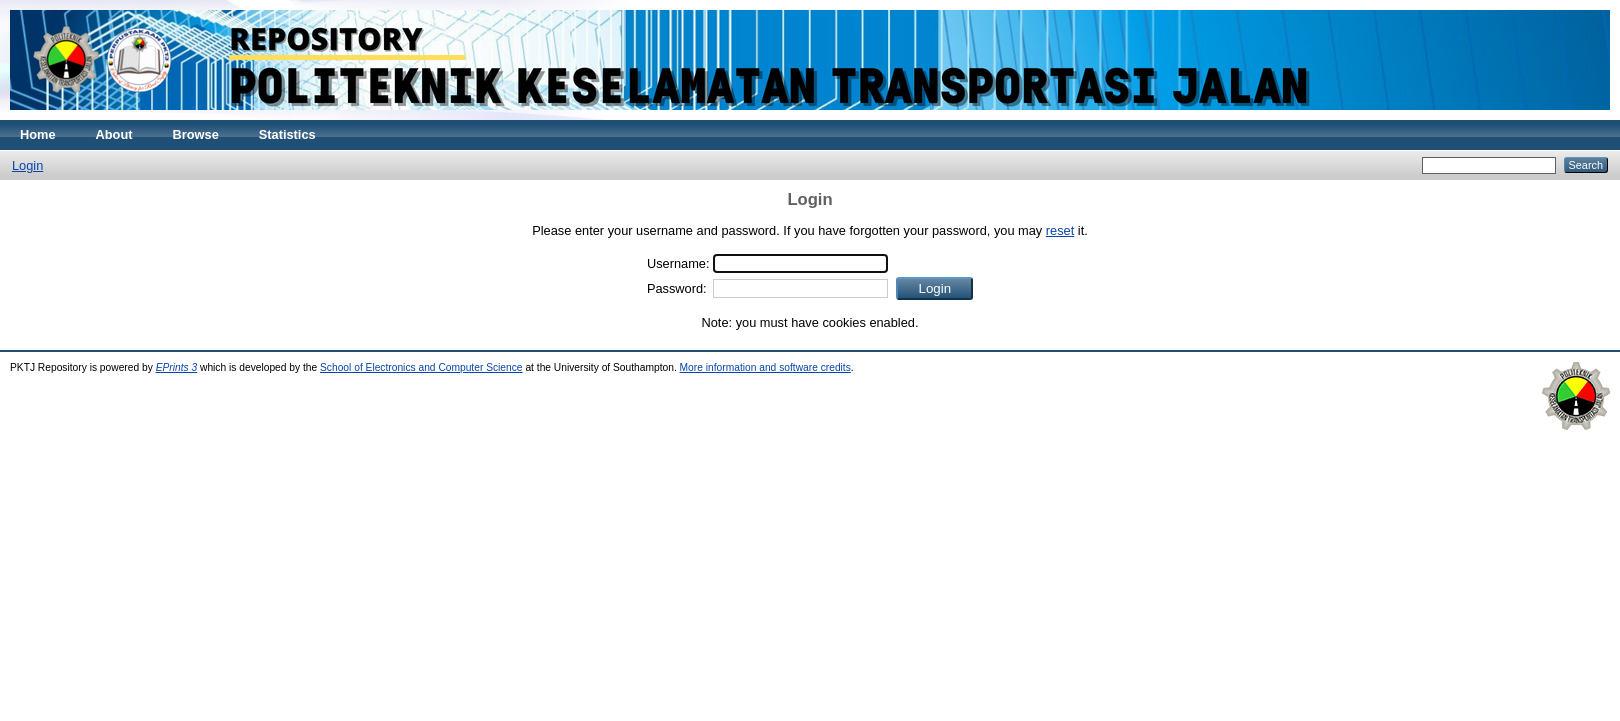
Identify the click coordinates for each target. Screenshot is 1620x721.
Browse (196, 134)
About (114, 134)
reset (1060, 230)
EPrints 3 (177, 367)
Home (38, 134)
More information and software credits (765, 367)
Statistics (287, 134)
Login (27, 165)
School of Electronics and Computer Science (421, 367)
